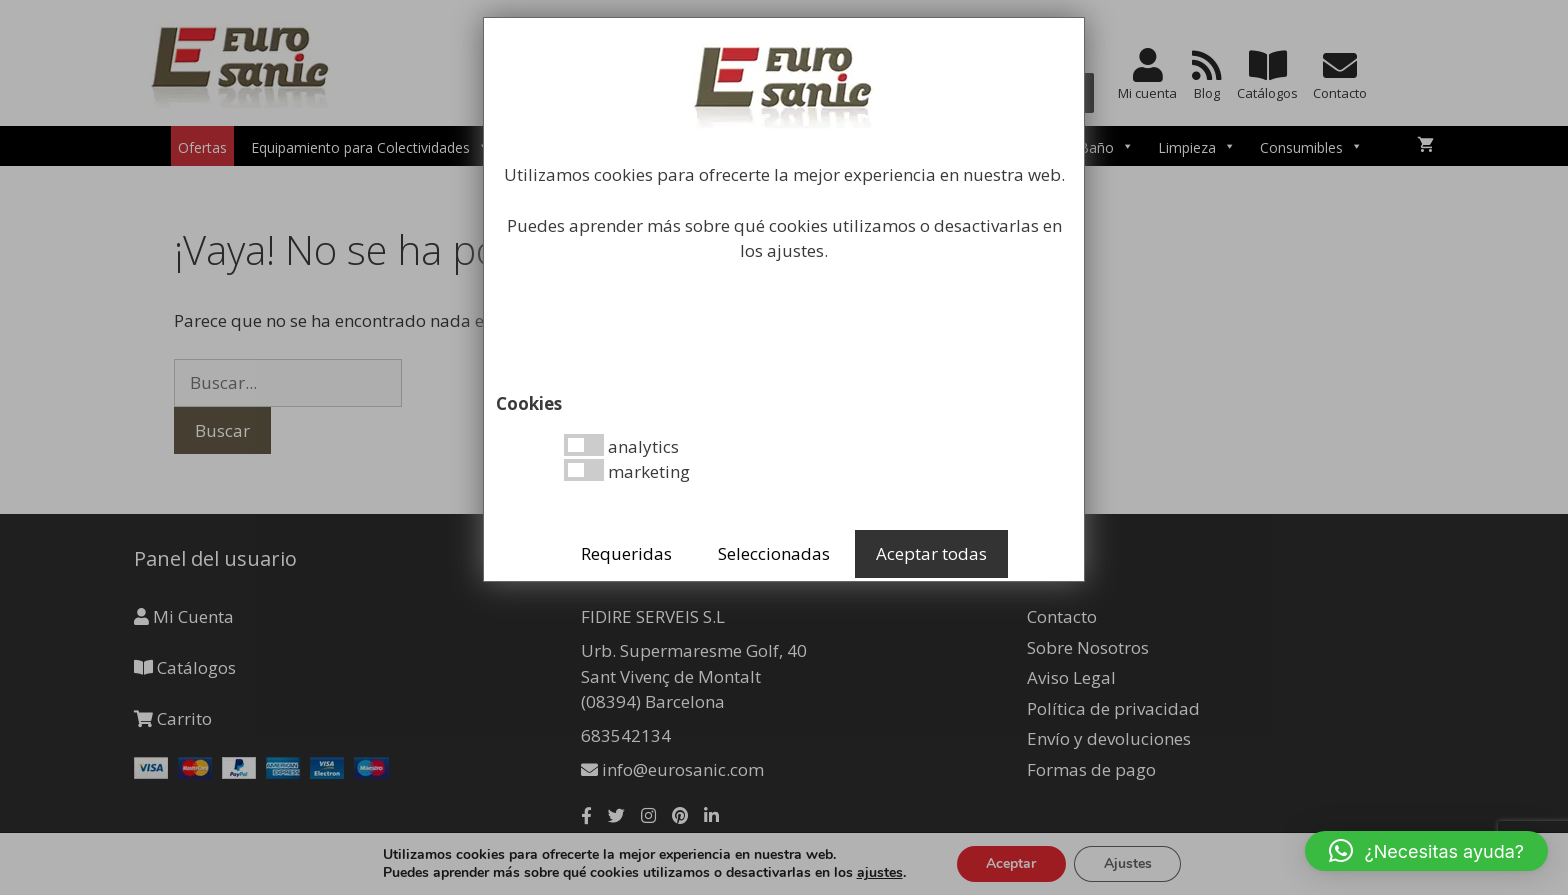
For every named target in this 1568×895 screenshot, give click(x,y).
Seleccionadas (774, 553)
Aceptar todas (931, 553)
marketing (627, 471)
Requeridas (626, 553)
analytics (621, 446)
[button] (1426, 851)
